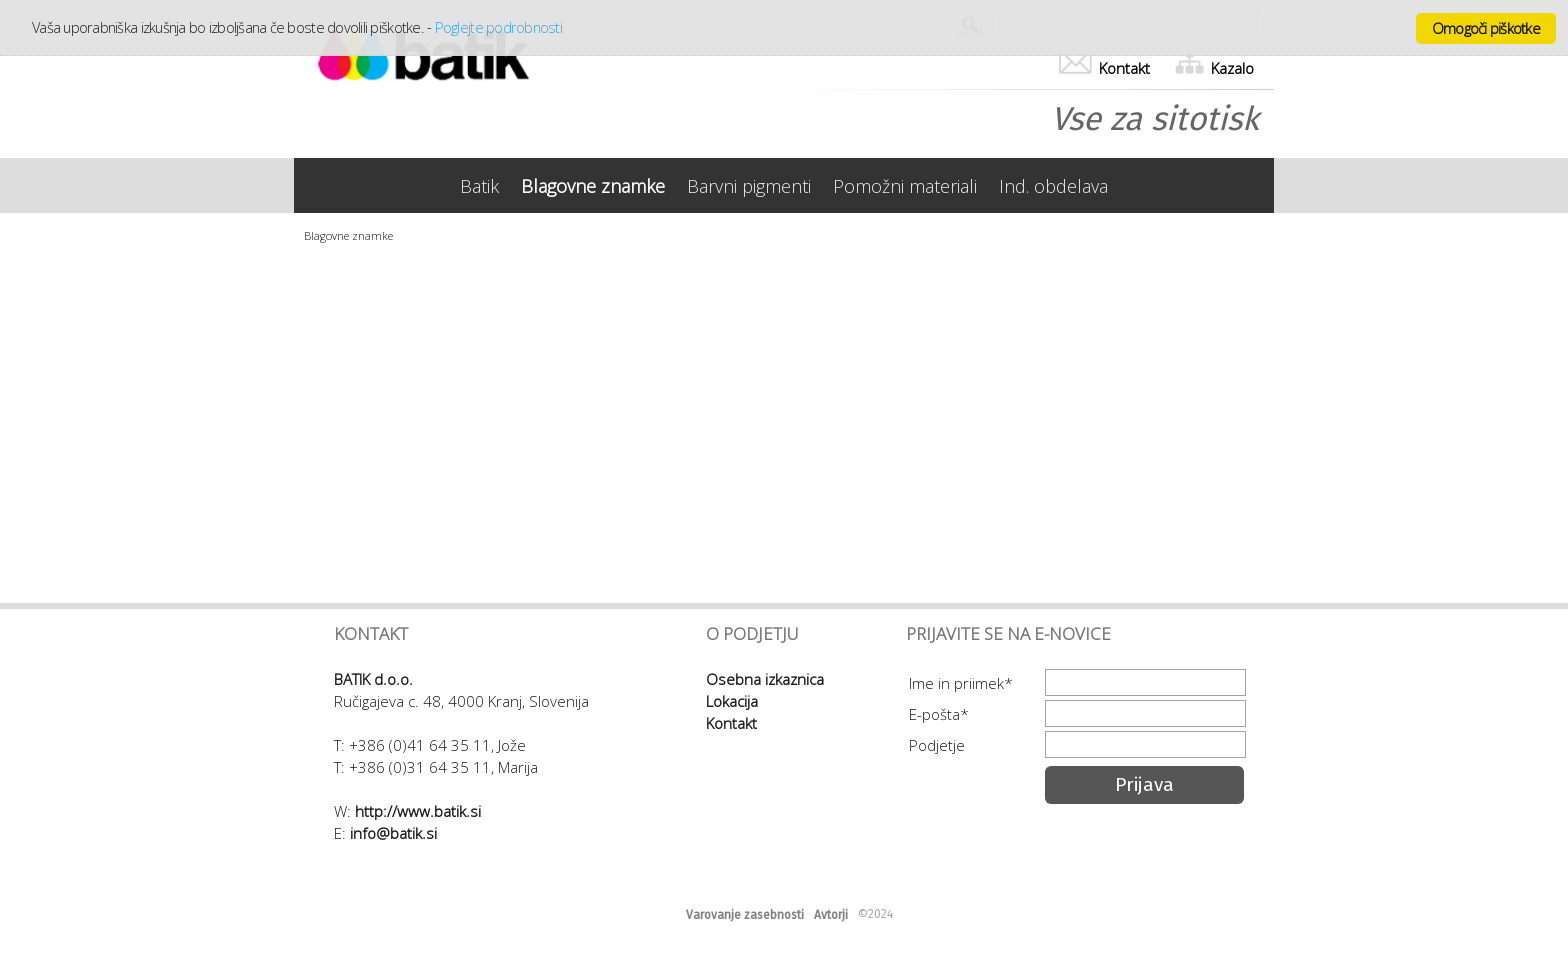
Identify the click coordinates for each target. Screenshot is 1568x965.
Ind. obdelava (1053, 186)
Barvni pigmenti (749, 186)
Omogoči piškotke (1486, 28)
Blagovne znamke (593, 186)
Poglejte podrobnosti (498, 27)
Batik (479, 186)
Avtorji (831, 915)
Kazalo (1214, 68)
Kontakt (1104, 68)
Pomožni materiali (905, 186)
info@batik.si (393, 833)
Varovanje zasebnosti (745, 915)
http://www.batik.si (418, 811)
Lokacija (732, 701)
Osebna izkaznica (765, 679)
